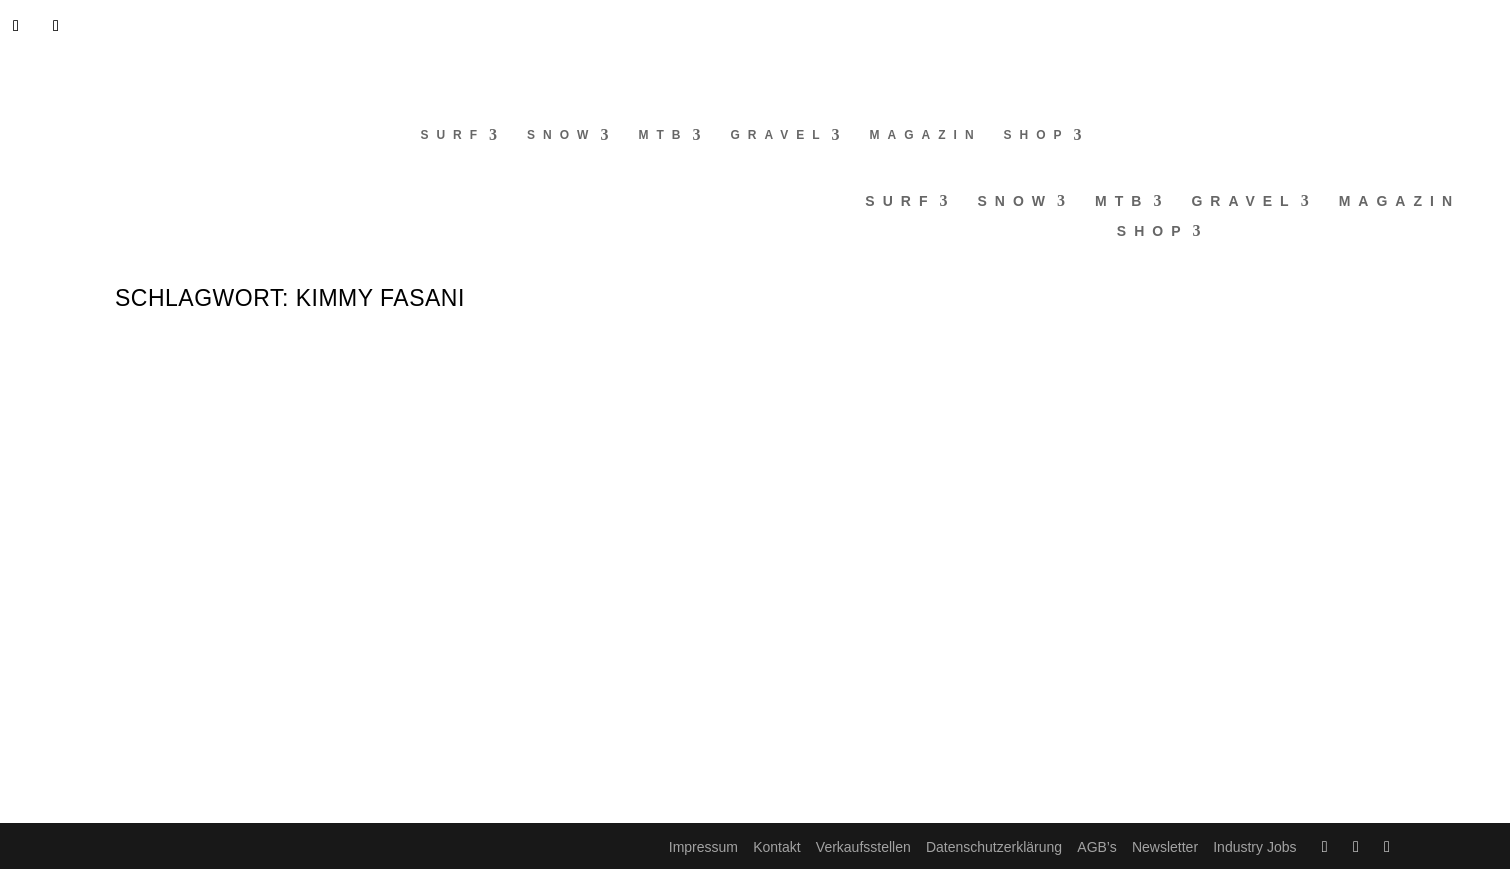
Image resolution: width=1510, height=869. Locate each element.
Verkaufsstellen (863, 847)
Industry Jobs (1254, 847)
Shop (1037, 135)
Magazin (926, 135)
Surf (452, 135)
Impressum (703, 847)
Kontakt (776, 847)
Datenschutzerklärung (994, 847)
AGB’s (1096, 847)
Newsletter (1165, 847)
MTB (663, 135)
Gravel (778, 135)
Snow (561, 135)
